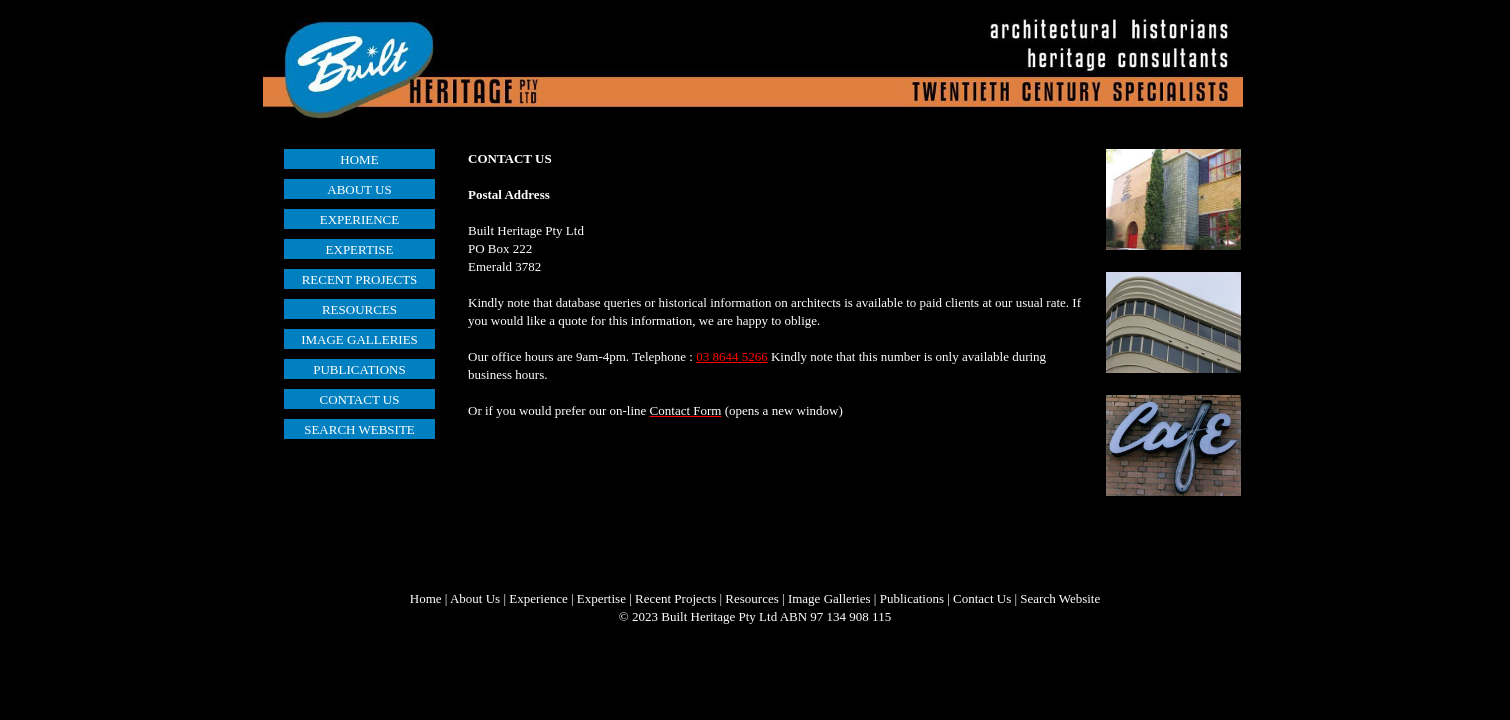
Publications (912, 598)
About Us (475, 598)
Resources (751, 598)
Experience (538, 598)
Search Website (1060, 598)
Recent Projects (675, 598)
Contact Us (982, 598)
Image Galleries (829, 598)
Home (426, 598)
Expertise (601, 598)
